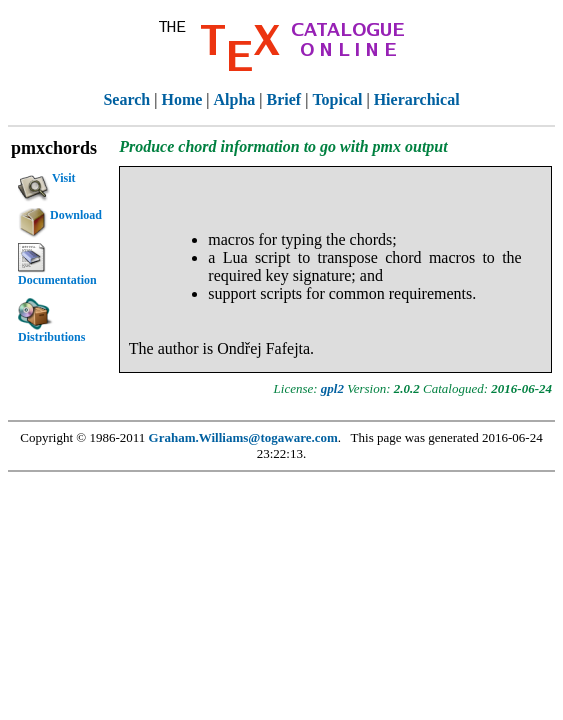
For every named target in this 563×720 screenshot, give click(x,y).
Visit (47, 181)
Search (126, 99)
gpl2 (332, 388)
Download (60, 218)
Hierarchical (417, 99)
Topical (337, 99)
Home (181, 99)
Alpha (235, 99)
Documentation (57, 265)
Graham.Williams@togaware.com (243, 437)
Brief (284, 99)
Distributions (51, 321)
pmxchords (54, 148)
